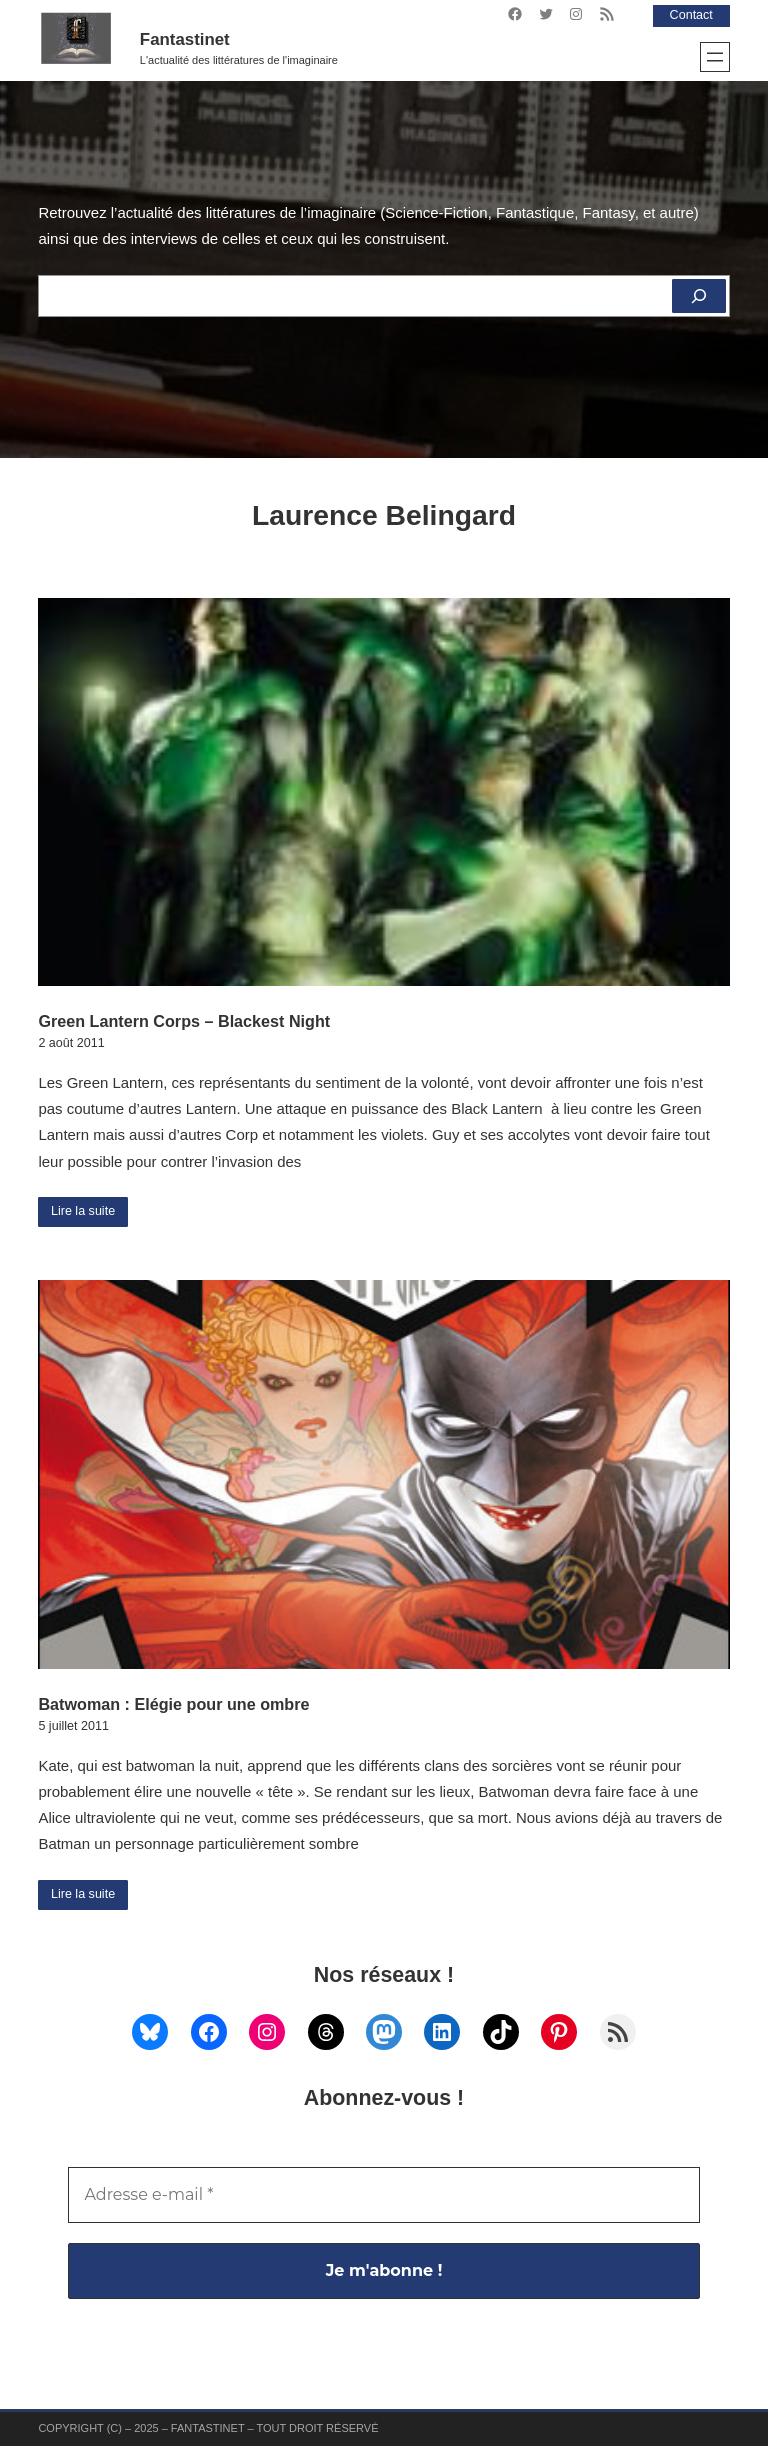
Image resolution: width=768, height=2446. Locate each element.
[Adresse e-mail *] (383, 2195)
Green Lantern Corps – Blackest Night (184, 1021)
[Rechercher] (699, 296)
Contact (691, 15)
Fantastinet (185, 39)
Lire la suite (83, 1211)
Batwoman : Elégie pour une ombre (173, 1704)
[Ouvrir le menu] (715, 57)
